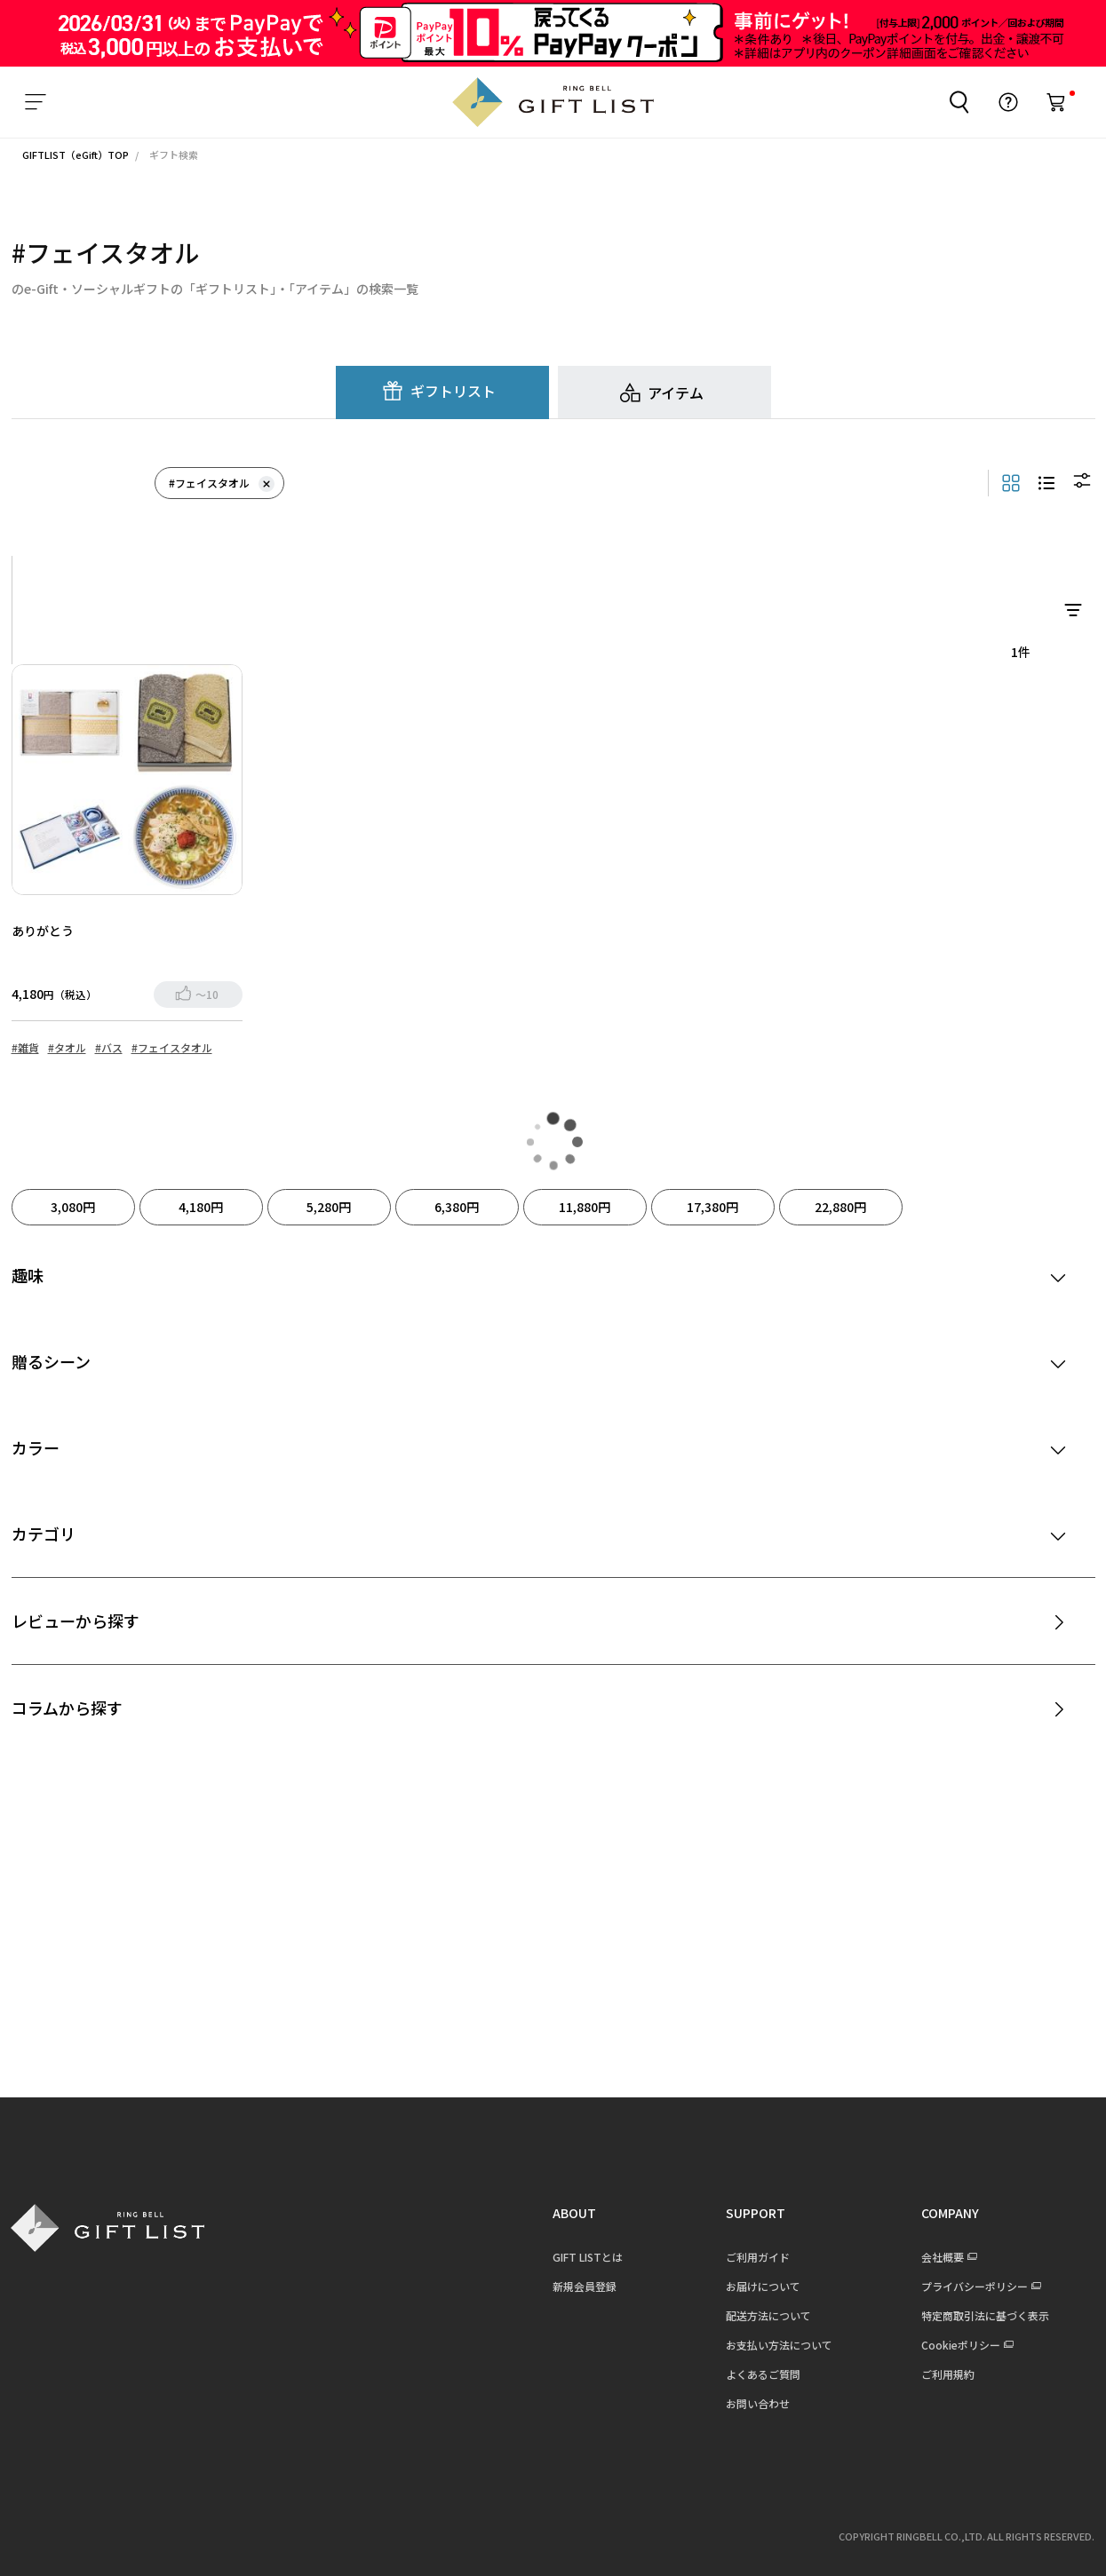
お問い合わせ (747, 2402)
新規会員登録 (574, 2285)
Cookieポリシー (950, 2343)
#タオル (67, 1046)
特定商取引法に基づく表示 (974, 2314)
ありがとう (43, 930)
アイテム (676, 391)
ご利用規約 (937, 2373)
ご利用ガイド (747, 2255)
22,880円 (840, 1206)
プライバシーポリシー (964, 2285)
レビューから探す (75, 1619)
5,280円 (328, 1206)
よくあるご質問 (752, 2373)
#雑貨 (25, 1046)
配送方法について (757, 2314)
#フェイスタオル (222, 482)
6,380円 (456, 1206)
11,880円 (584, 1206)
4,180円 (201, 1206)
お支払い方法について (768, 2343)
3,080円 (73, 1206)
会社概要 (932, 2255)
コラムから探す (67, 1706)
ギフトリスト (453, 389)
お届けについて (752, 2285)
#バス (109, 1046)
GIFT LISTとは (577, 2255)
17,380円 (712, 1206)
